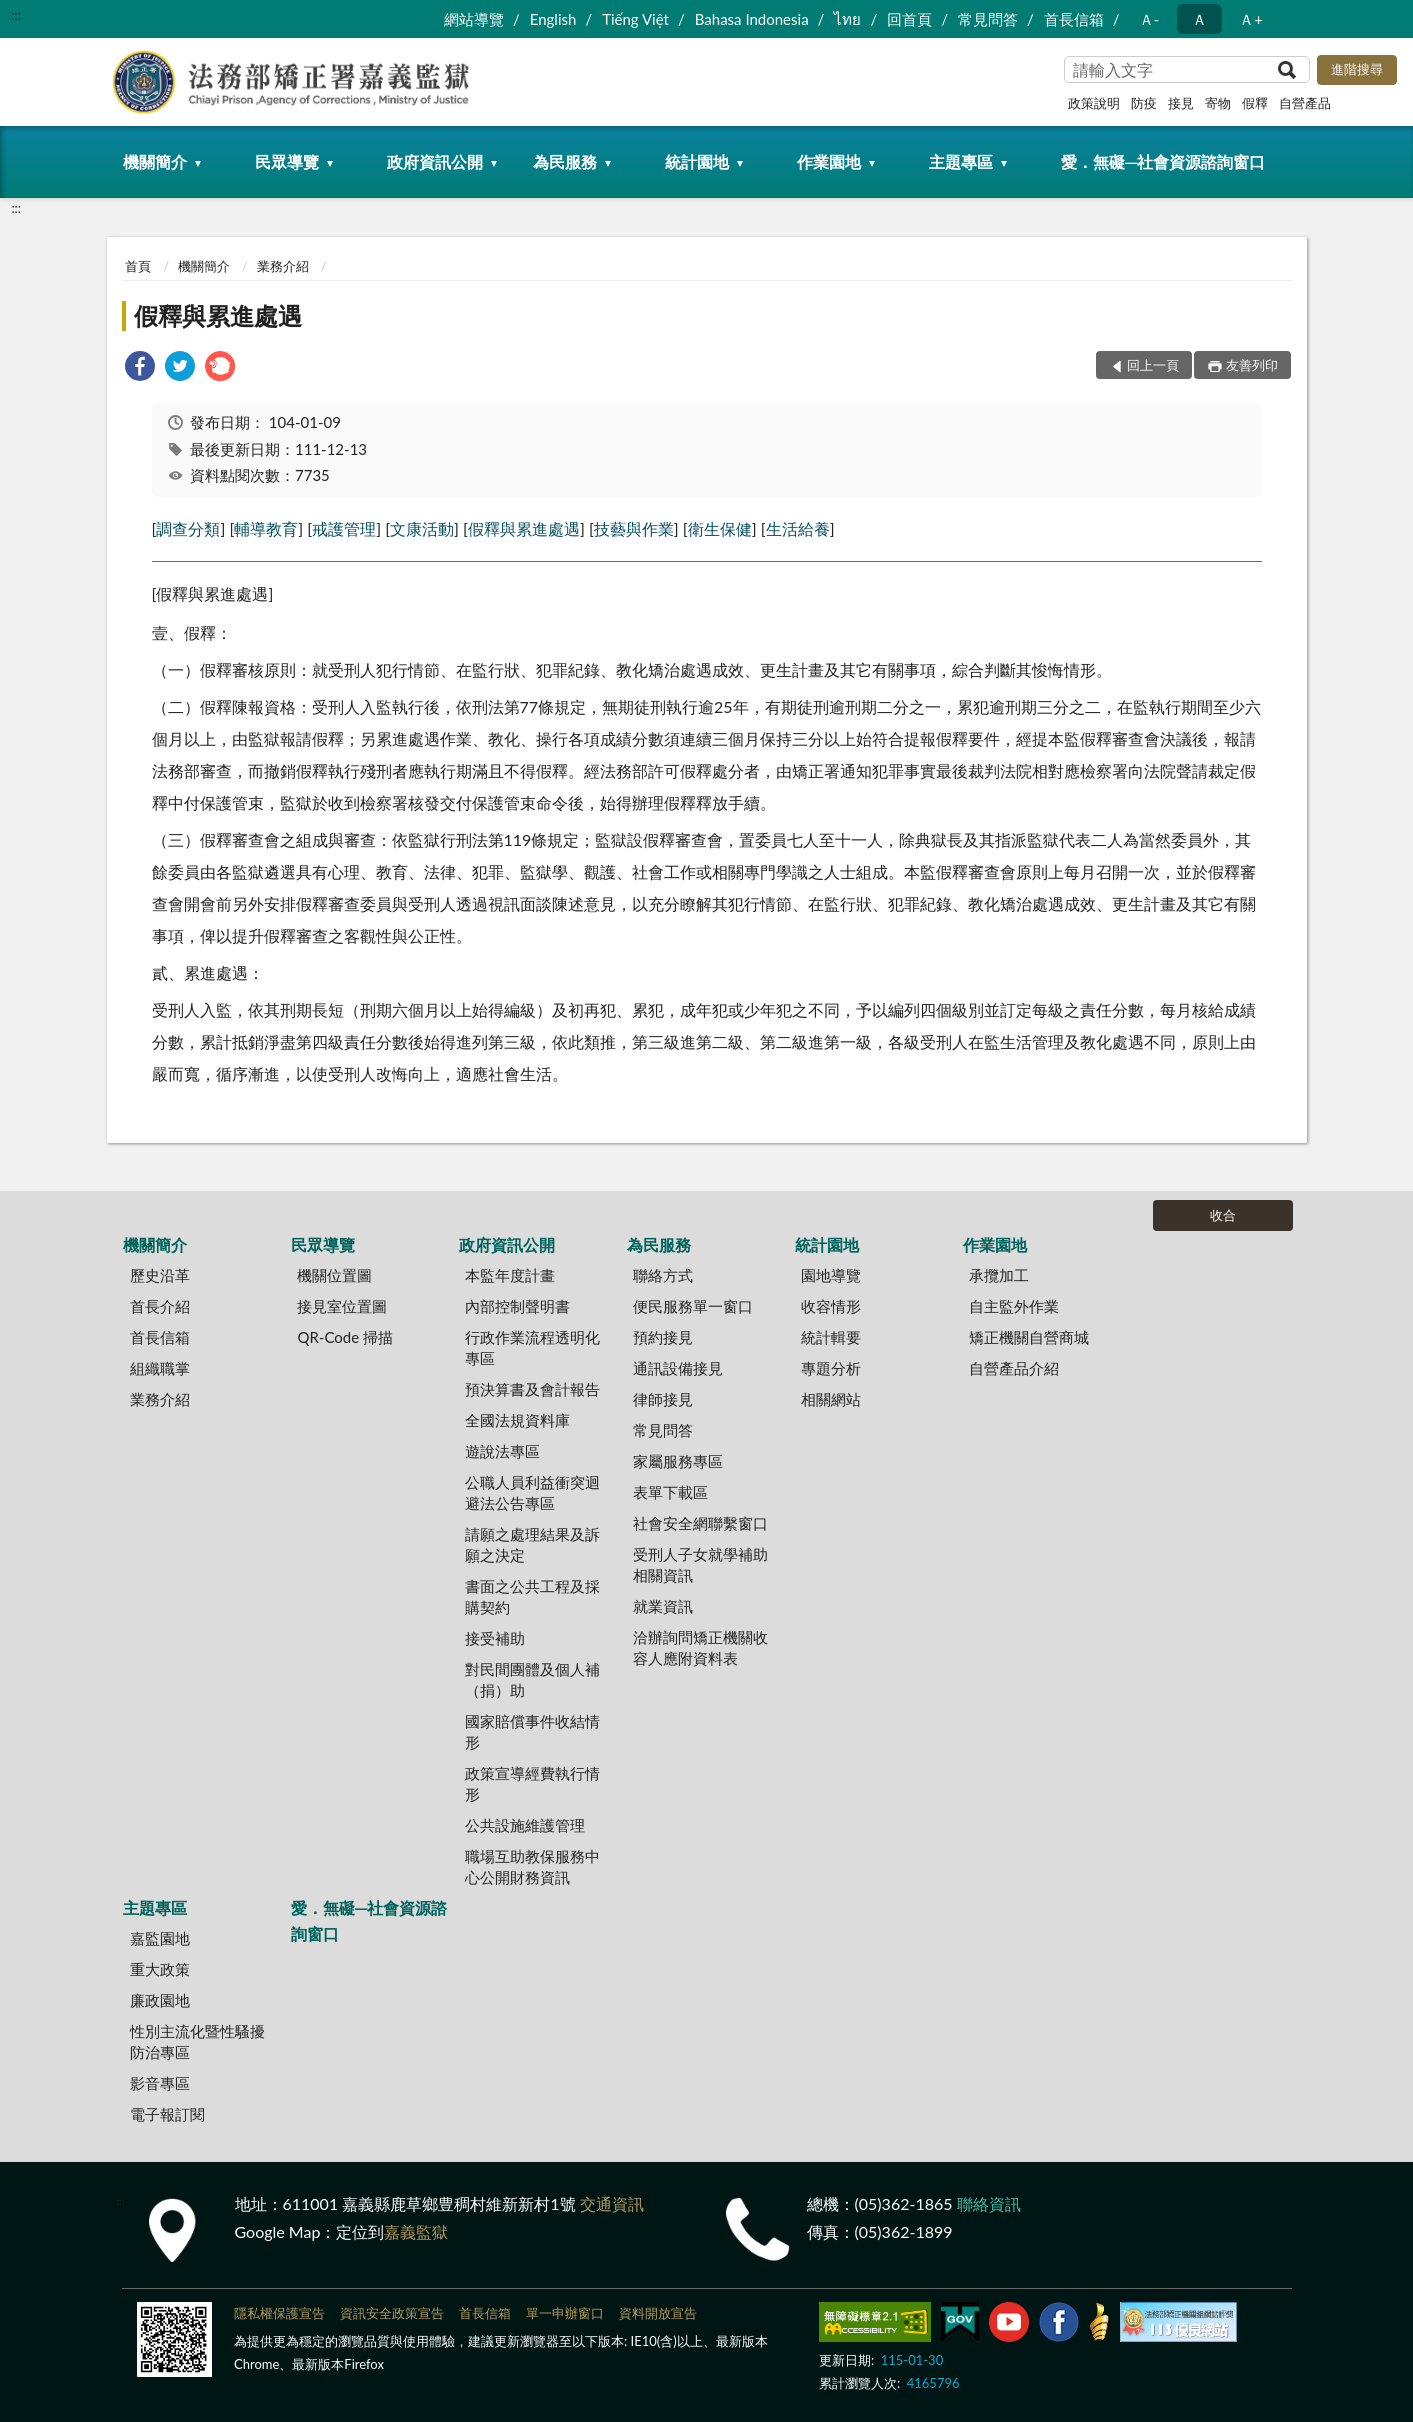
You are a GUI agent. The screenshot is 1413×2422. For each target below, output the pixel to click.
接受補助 (495, 1638)
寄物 (1218, 103)
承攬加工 (999, 1275)
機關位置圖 (334, 1275)
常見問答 (988, 19)
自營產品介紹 (1014, 1368)
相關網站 (831, 1399)
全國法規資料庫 (517, 1420)
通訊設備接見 (678, 1368)
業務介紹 (283, 266)
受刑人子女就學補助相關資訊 (700, 1564)
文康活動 (422, 528)
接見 (1181, 103)
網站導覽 (474, 19)
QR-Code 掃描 (345, 1337)
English (553, 19)
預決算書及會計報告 (532, 1389)
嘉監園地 (160, 1938)
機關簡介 (155, 161)
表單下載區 (670, 1492)
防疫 (1144, 103)
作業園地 (829, 161)
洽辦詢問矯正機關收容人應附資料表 (700, 1647)
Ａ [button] (1199, 19)
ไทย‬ (847, 19)
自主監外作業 (1014, 1306)
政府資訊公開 (435, 161)
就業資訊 (663, 1606)
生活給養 (798, 528)
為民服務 (565, 161)
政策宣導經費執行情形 (532, 1783)
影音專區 (160, 2083)
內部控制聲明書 (517, 1306)
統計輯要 (831, 1337)
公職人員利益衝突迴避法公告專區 (532, 1492)
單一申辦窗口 (565, 2313)
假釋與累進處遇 (218, 315)
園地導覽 (831, 1275)
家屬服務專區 (678, 1461)
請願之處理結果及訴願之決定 (532, 1544)
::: (16, 15)
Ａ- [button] (1149, 19)
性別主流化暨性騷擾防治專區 (197, 2041)
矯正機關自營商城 (1029, 1337)
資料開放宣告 (658, 2313)
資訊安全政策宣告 (392, 2313)
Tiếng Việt (635, 19)
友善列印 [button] (1252, 365)
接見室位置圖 (342, 1306)
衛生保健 (720, 528)
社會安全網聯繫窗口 (700, 1523)
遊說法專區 (502, 1451)
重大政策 (160, 1969)
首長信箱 (1074, 19)
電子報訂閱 (167, 2114)
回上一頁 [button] (1153, 365)
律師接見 (663, 1399)
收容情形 (831, 1306)
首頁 (138, 266)
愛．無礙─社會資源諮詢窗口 (1163, 161)
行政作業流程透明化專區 (532, 1347)
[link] (140, 368)
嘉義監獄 (416, 2231)
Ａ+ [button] (1251, 19)
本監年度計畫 (510, 1275)
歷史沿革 (160, 1275)
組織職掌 (160, 1368)
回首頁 (909, 19)
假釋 (1255, 103)
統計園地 (697, 161)
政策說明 (1094, 103)
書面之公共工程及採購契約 (532, 1596)
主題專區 (961, 161)
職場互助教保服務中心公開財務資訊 (532, 1866)
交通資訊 (612, 2203)
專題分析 (831, 1368)
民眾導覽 (287, 161)
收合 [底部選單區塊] (1223, 1215)
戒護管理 (344, 528)
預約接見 (663, 1337)
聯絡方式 (663, 1275)
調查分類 (188, 528)
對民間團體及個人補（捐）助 (532, 1679)
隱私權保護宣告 (279, 2313)
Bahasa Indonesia (752, 19)
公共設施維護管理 (525, 1825)
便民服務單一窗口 (693, 1306)
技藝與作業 (634, 528)
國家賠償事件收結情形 (532, 1731)
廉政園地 (160, 2000)
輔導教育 (266, 528)
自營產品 (1305, 103)
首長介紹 (160, 1306)
